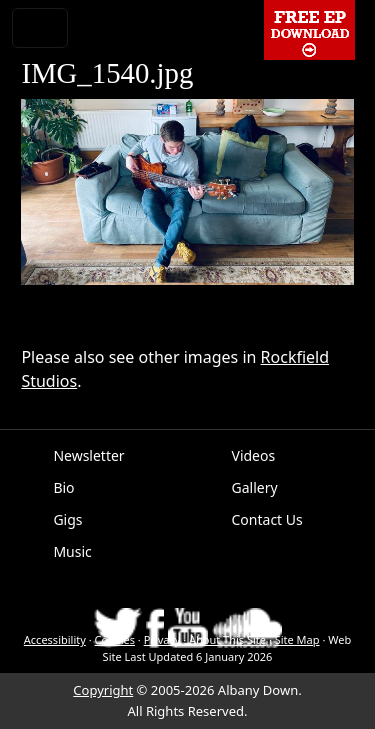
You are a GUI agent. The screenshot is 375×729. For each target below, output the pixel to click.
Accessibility (55, 639)
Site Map (297, 639)
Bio (63, 487)
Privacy (162, 639)
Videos (254, 455)
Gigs (67, 519)
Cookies (115, 639)
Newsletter (88, 455)
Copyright (103, 690)
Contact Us (267, 519)
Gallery (255, 487)
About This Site (227, 639)
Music (72, 551)
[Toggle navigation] (40, 28)
